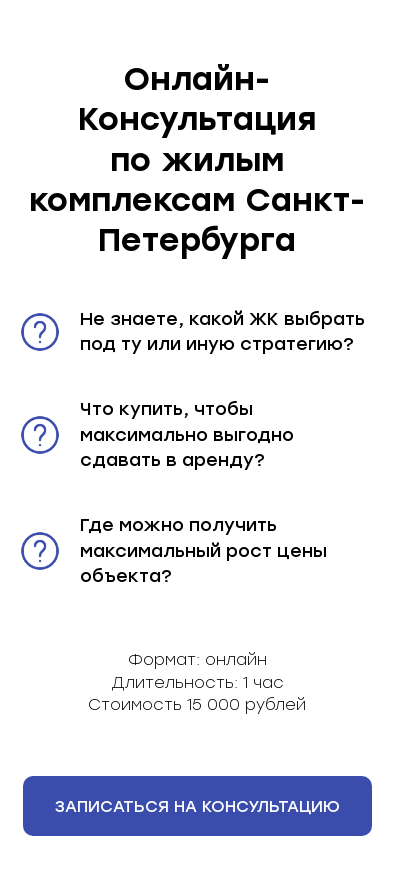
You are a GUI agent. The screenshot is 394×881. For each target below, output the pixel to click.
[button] (197, 806)
